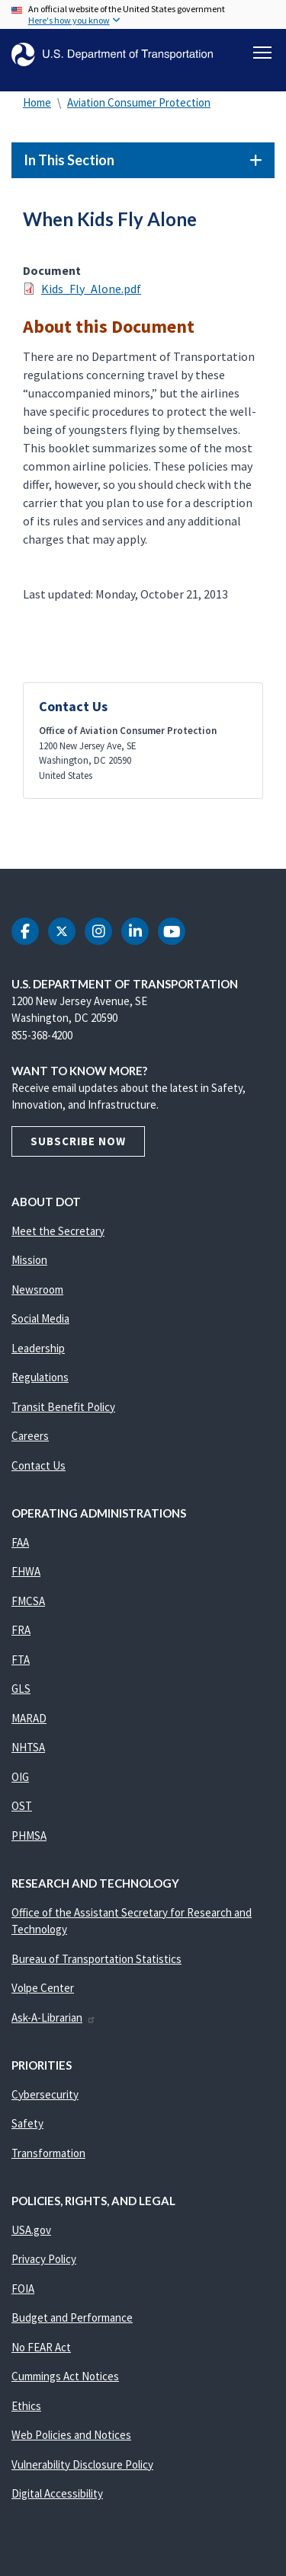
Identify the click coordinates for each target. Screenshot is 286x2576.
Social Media (40, 1318)
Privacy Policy (43, 2259)
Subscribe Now (78, 1141)
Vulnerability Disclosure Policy (82, 2464)
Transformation (48, 2153)
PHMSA (29, 1835)
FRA (21, 1630)
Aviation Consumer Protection (138, 102)
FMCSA (28, 1601)
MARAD (29, 1718)
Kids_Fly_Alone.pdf (91, 288)
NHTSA (28, 1747)
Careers (30, 1435)
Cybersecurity (45, 2094)
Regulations (40, 1377)
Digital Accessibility (57, 2493)
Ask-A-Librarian (53, 2017)
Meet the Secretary (57, 1231)
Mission (29, 1260)
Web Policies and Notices (71, 2435)
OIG (20, 1777)
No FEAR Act (41, 2347)
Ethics (26, 2406)
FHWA (25, 1571)
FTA (20, 1659)
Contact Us (38, 1465)
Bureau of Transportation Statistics (96, 1959)
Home (37, 102)
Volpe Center (42, 1988)
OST (21, 1806)
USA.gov (31, 2230)
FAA (20, 1542)
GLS (21, 1688)
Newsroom (37, 1289)
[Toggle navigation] (262, 52)
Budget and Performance (72, 2317)
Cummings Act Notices (65, 2376)
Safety (27, 2123)
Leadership (38, 1348)
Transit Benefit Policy (63, 1407)
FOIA (22, 2288)
